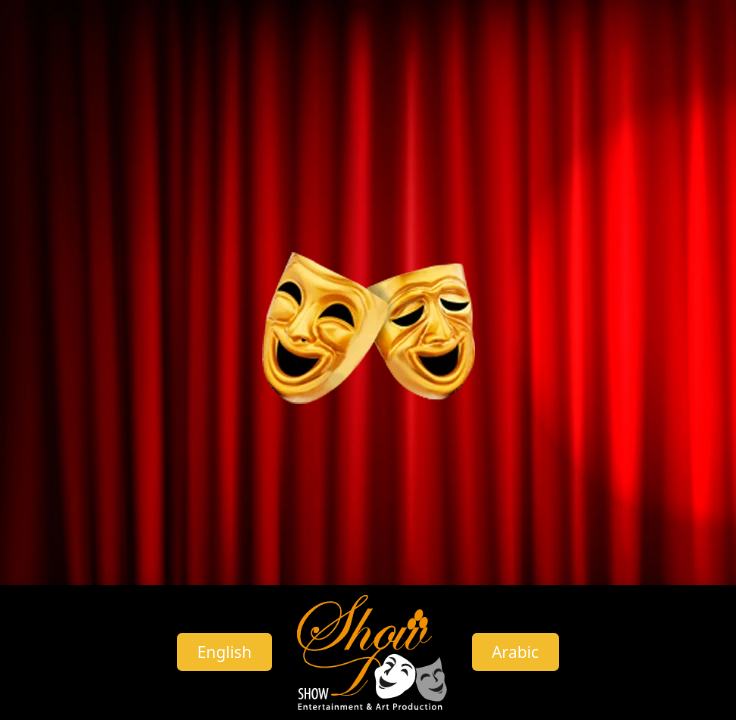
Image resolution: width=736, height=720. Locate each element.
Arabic (515, 652)
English (224, 652)
